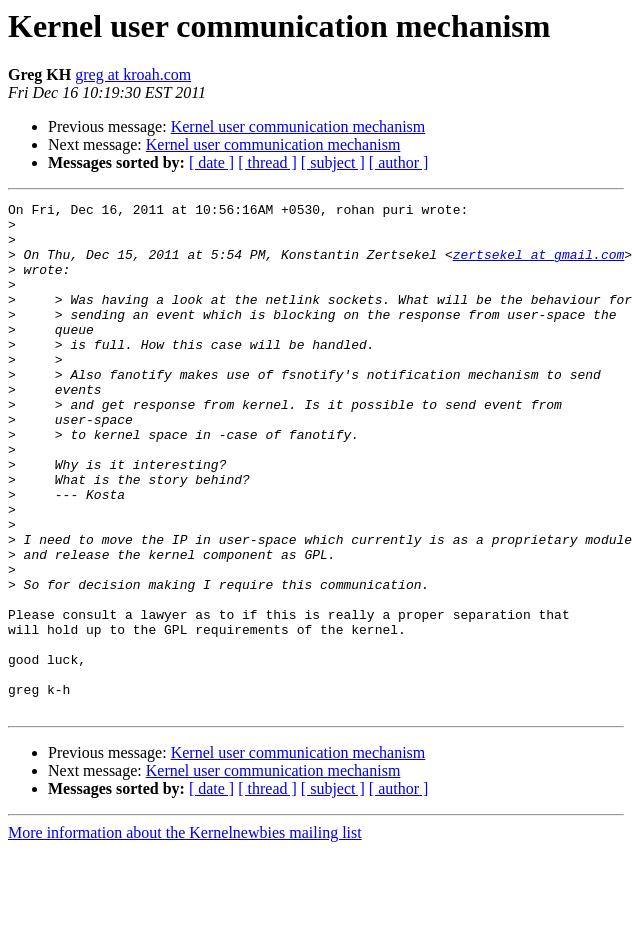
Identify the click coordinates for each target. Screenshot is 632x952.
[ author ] (399, 162)
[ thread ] (267, 162)
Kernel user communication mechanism (298, 126)
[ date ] (211, 162)
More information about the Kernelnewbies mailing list (185, 934)
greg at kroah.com (133, 74)
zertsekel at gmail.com (539, 266)
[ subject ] (333, 162)
